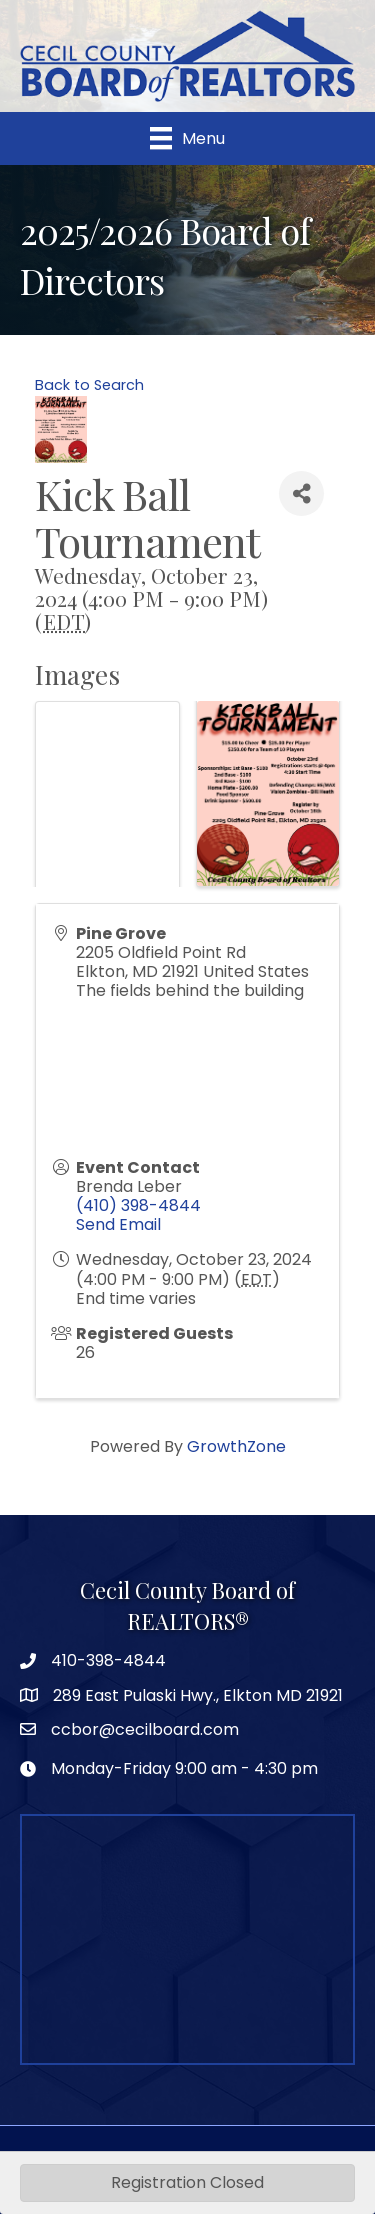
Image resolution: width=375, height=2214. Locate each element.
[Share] (301, 493)
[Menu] (187, 138)
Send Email (118, 1224)
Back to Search (89, 385)
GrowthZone (236, 1446)
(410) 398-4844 (138, 1205)
